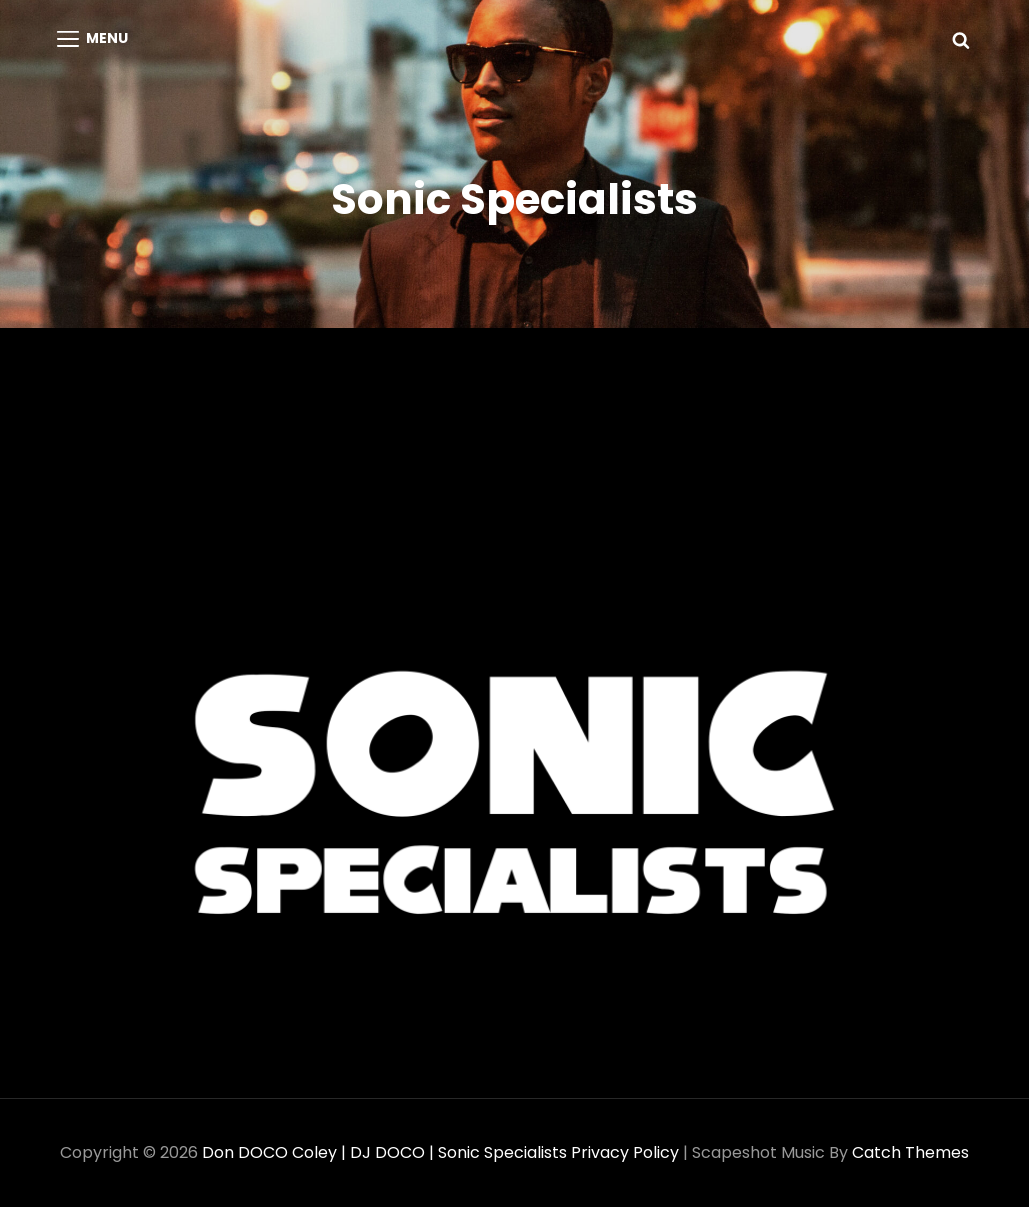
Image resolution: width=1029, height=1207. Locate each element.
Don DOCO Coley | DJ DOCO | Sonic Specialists (384, 1152)
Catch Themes (910, 1152)
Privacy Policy (625, 1152)
